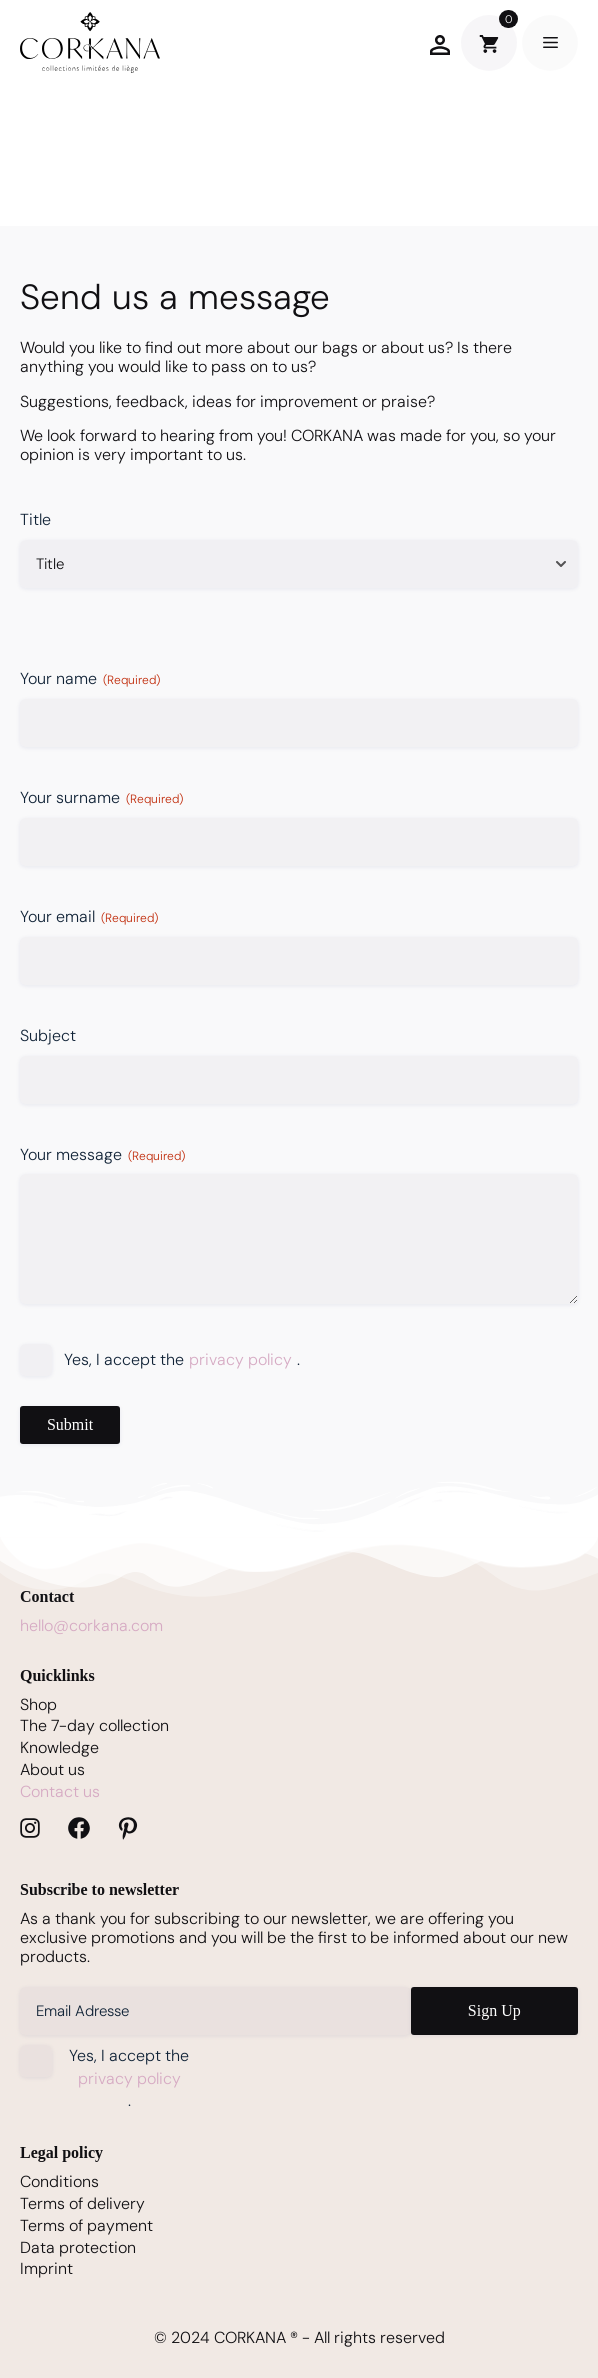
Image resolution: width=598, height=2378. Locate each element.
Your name (90, 678)
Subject (48, 1035)
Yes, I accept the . (182, 1360)
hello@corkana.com (91, 1625)
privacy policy (240, 1359)
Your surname (101, 797)
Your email (89, 916)
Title (35, 519)
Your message (102, 1154)
